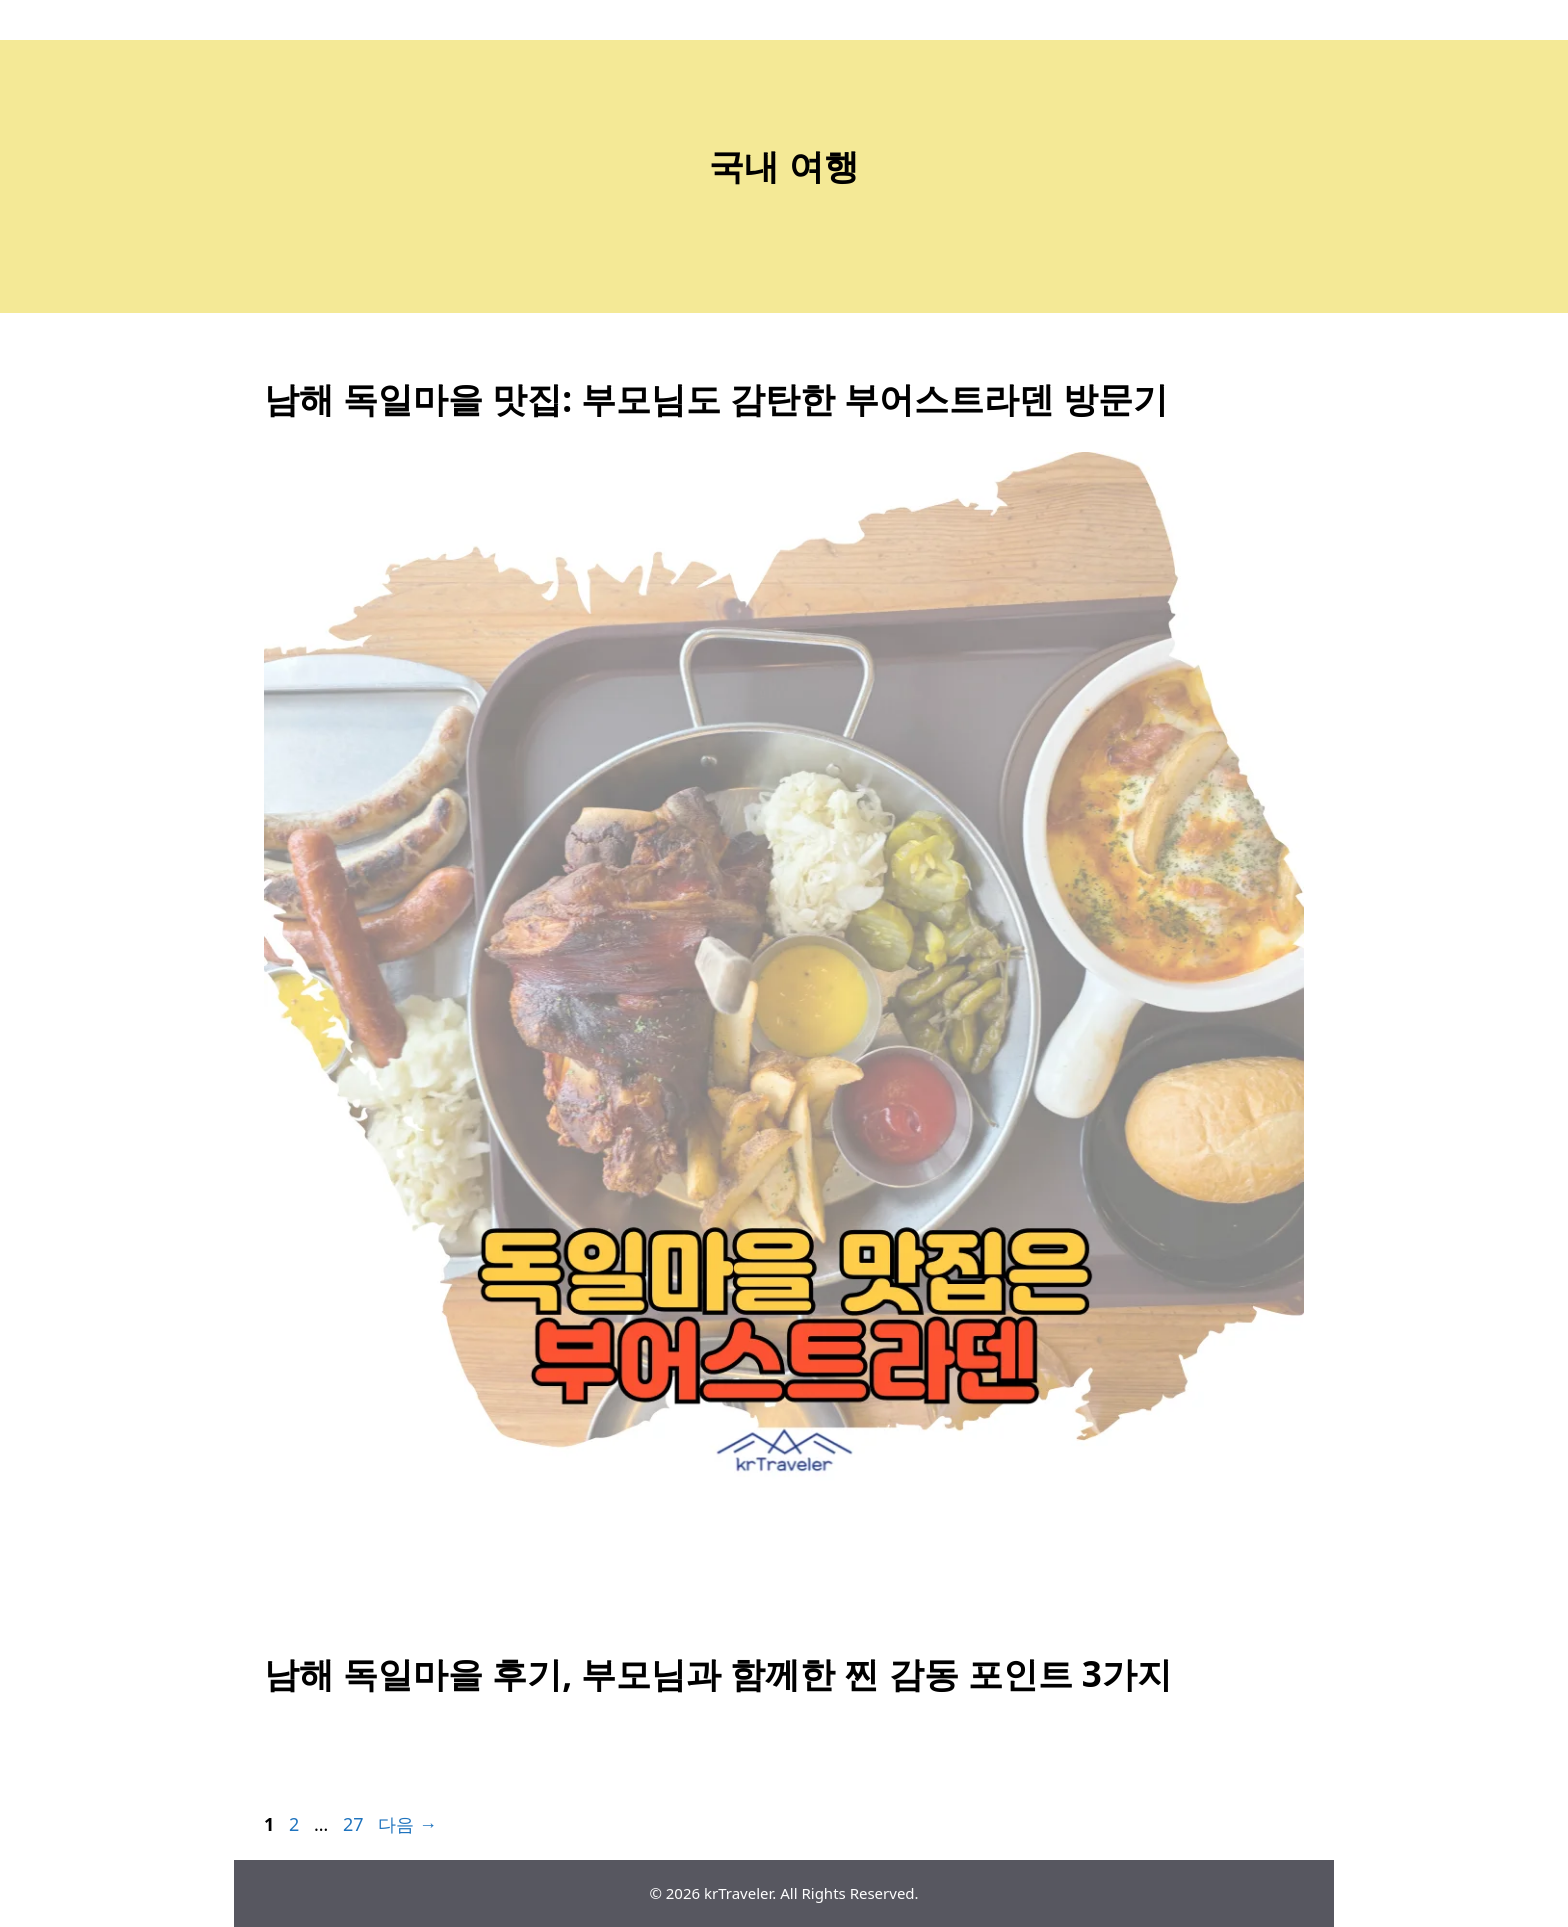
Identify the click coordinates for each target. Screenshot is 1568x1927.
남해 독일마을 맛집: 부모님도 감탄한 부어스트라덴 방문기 (716, 398)
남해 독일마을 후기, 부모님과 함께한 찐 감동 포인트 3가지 (718, 1673)
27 (353, 1824)
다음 (407, 1824)
